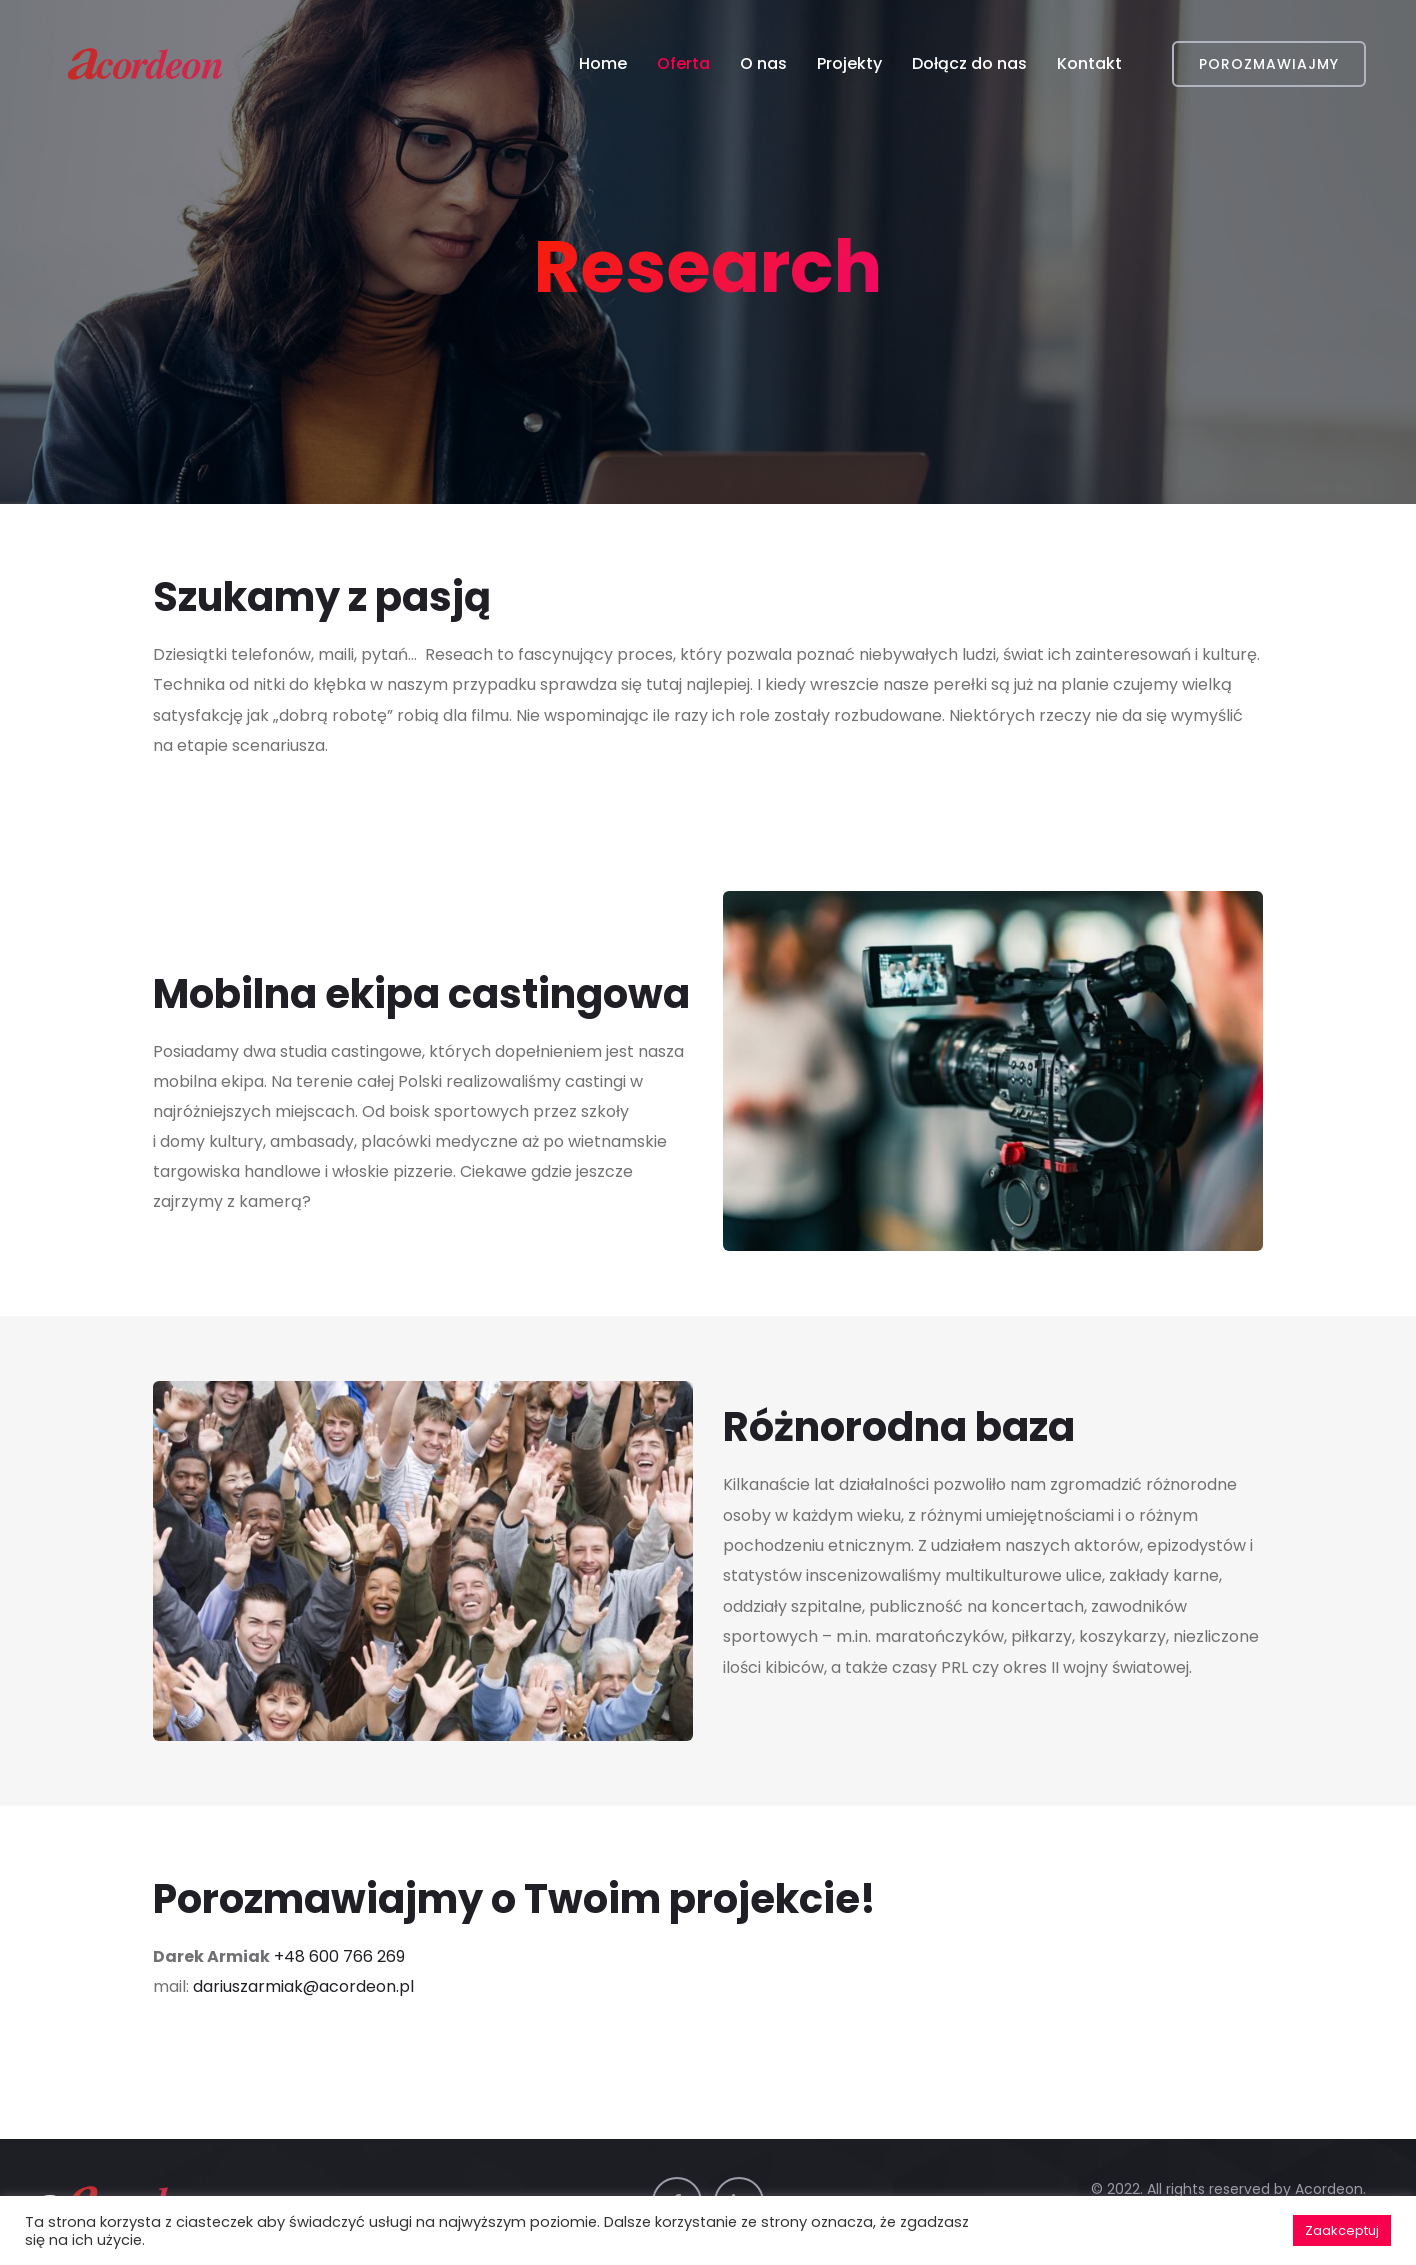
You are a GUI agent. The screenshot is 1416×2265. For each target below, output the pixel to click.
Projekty (849, 63)
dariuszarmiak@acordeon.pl (303, 1986)
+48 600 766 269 (339, 1956)
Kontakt (1089, 63)
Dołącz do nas (969, 63)
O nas (763, 63)
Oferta (683, 63)
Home (603, 63)
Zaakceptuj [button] (1342, 2230)
